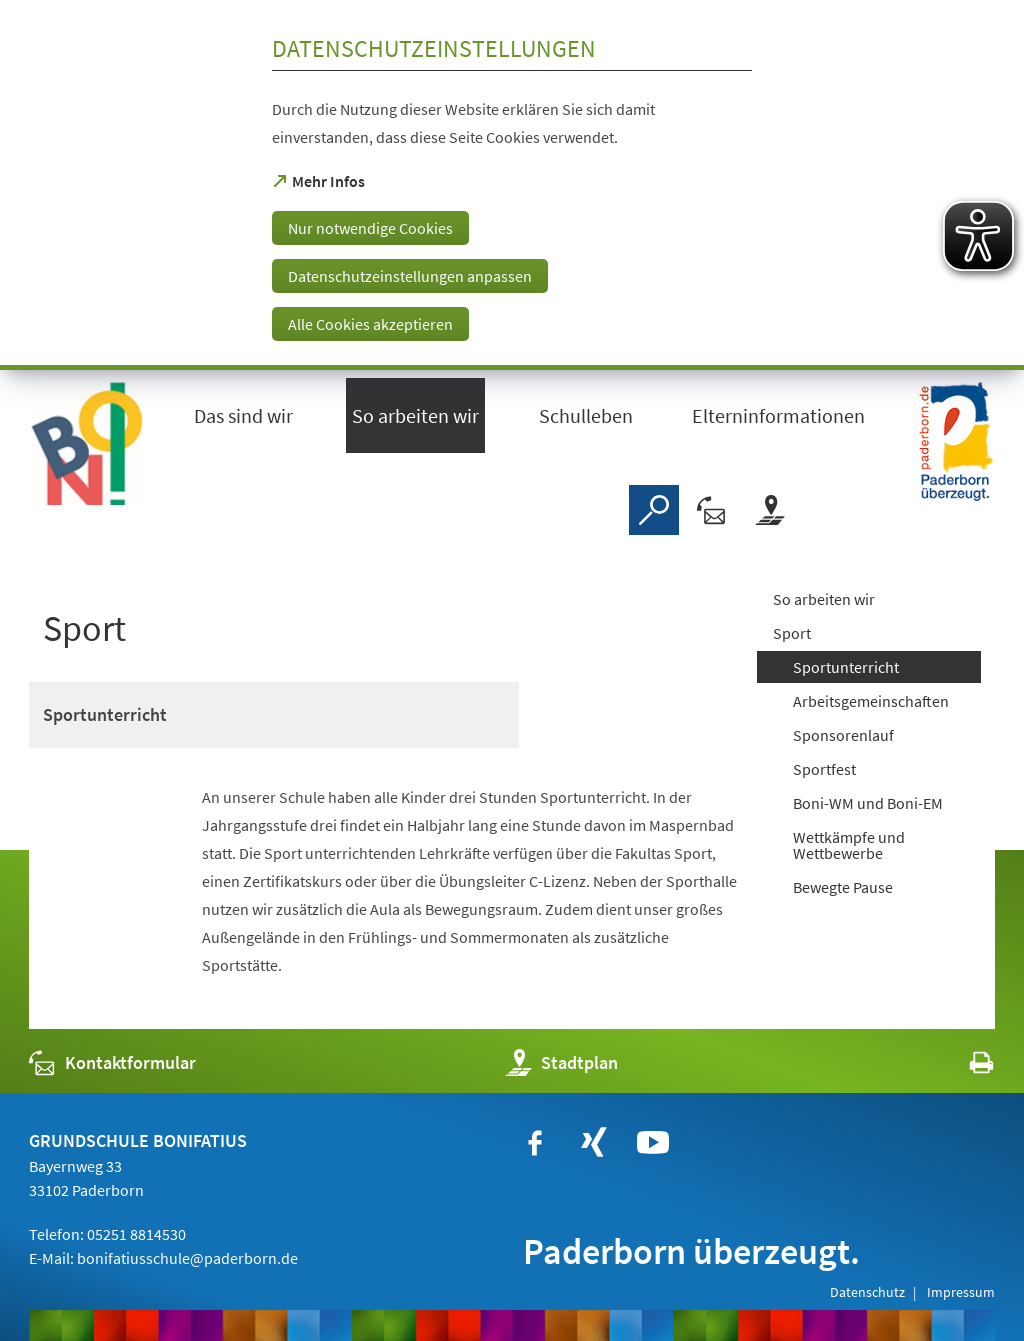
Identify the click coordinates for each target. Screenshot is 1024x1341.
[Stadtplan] (770, 510)
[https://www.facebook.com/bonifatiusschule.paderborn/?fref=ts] (535, 1143)
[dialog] (512, 185)
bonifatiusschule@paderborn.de (187, 1258)
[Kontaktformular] (712, 510)
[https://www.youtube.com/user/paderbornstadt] (653, 1143)
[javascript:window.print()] (963, 1067)
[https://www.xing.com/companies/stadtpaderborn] (594, 1143)
